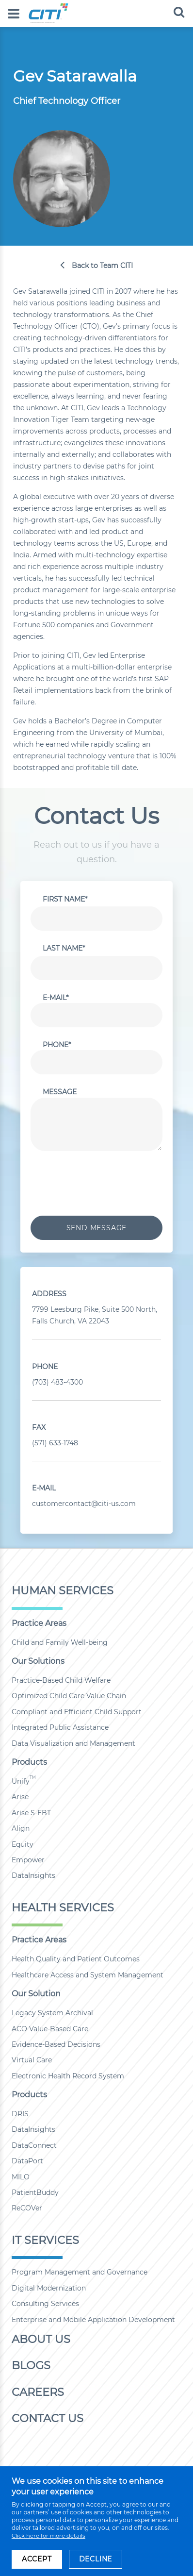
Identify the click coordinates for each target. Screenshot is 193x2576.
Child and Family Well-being (60, 1642)
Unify (24, 1781)
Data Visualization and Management (73, 1743)
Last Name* (64, 948)
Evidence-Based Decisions (56, 2044)
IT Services (45, 2240)
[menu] (13, 13)
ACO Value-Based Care (50, 2028)
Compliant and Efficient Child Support (77, 1711)
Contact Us (47, 2418)
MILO (21, 2177)
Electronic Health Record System (68, 2076)
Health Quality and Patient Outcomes (76, 1959)
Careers (38, 2392)
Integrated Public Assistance (60, 1727)
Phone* (57, 1044)
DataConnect (34, 2145)
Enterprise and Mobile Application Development (93, 2319)
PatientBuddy (35, 2192)
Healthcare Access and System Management (87, 1975)
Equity (22, 1844)
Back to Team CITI (102, 265)
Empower (28, 1860)
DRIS (20, 2113)
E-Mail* (55, 997)
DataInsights (33, 1875)
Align (21, 1828)
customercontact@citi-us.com (84, 1503)
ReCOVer (27, 2208)
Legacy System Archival (52, 2012)
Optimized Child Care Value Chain (69, 1695)
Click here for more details (48, 2535)
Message (60, 1091)
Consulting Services (45, 2303)
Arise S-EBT (31, 1812)
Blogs (31, 2365)
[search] (179, 11)
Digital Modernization (49, 2288)
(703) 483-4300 (57, 1382)
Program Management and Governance (79, 2272)
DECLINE (96, 2559)
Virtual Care (32, 2060)
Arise (20, 1796)
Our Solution (36, 1993)
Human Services (62, 1590)
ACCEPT (37, 2559)
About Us (41, 2339)
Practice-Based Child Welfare (61, 1680)
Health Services (63, 1907)
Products (29, 1762)
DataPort (27, 2161)
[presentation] (104, 1182)
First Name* (65, 899)
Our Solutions (38, 1661)
